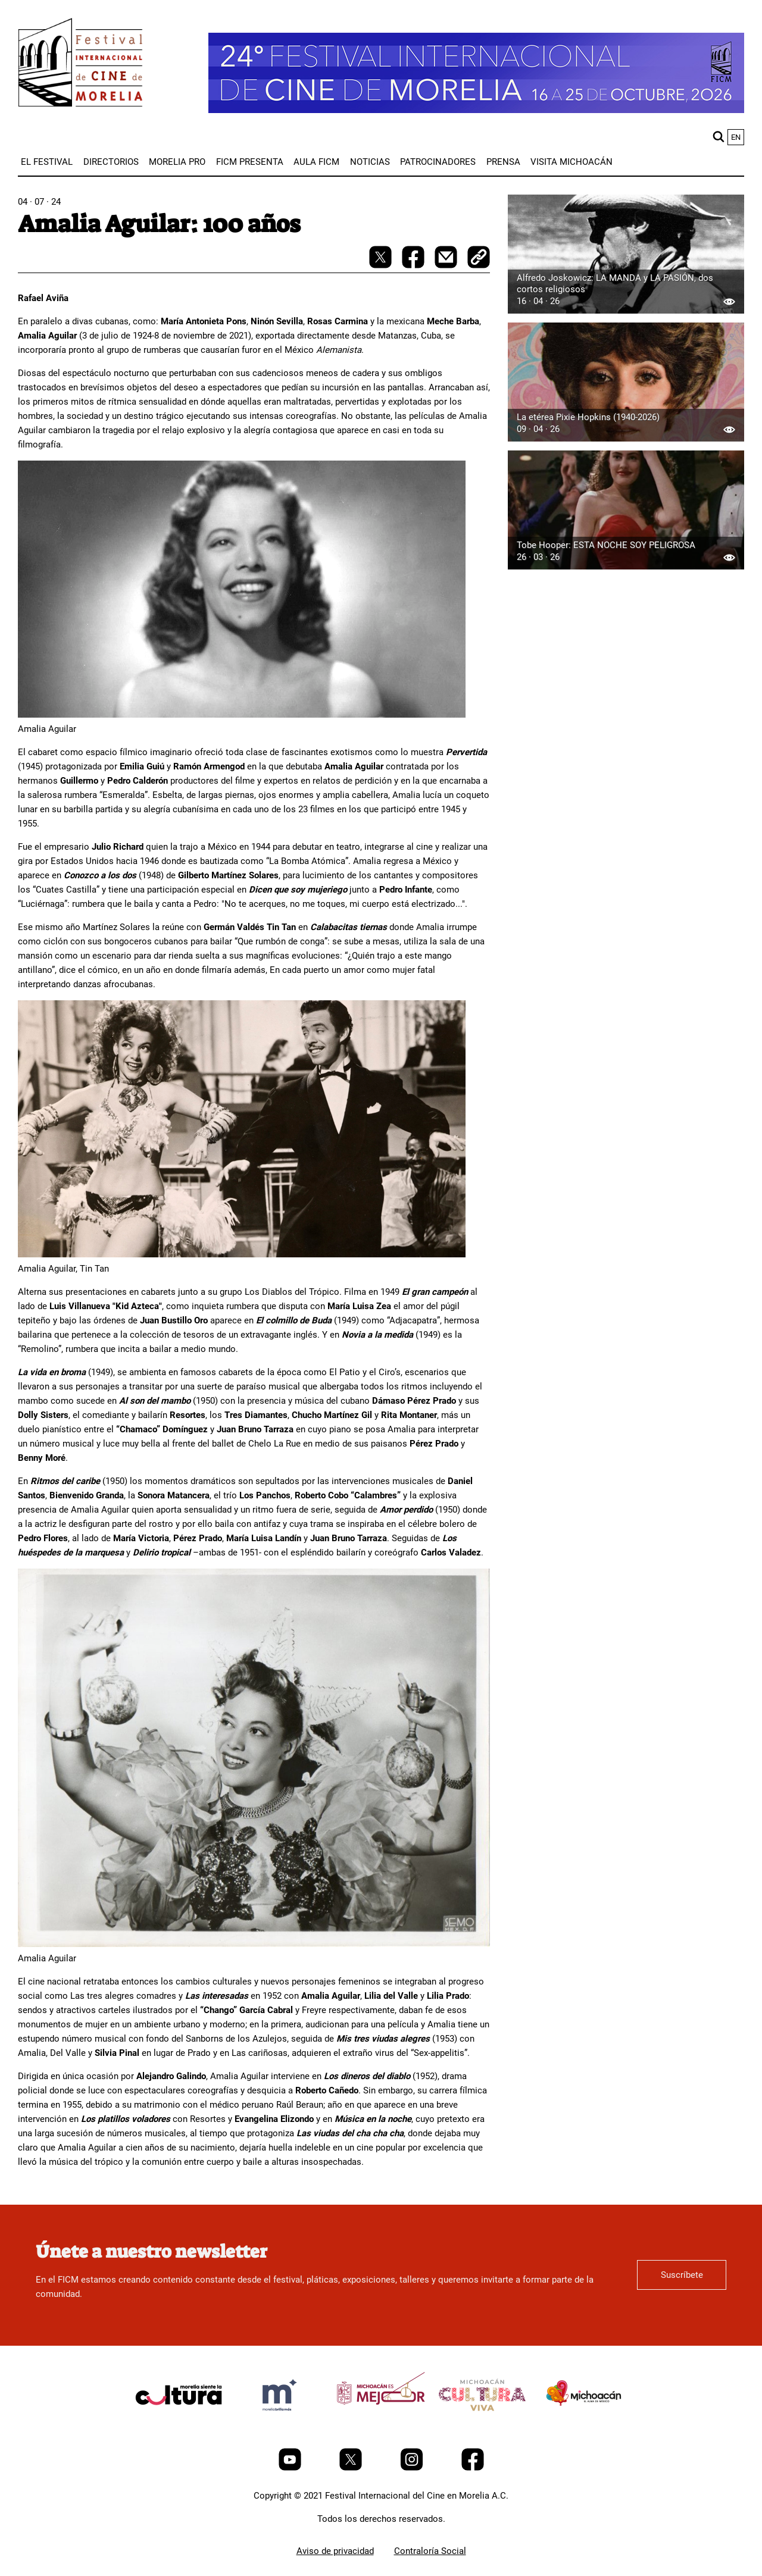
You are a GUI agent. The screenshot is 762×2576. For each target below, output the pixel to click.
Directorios (111, 161)
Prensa (503, 161)
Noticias (370, 161)
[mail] (447, 265)
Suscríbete (682, 2275)
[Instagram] (413, 2467)
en (736, 137)
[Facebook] (472, 2467)
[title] (178, 2423)
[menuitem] (47, 162)
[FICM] (80, 64)
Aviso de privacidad (335, 2551)
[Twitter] (351, 2467)
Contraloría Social (430, 2551)
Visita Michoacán (571, 161)
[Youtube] (291, 2467)
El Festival (47, 161)
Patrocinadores (438, 161)
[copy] (478, 258)
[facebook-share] (414, 265)
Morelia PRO (177, 161)
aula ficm (316, 161)
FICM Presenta (249, 161)
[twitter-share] (381, 265)
